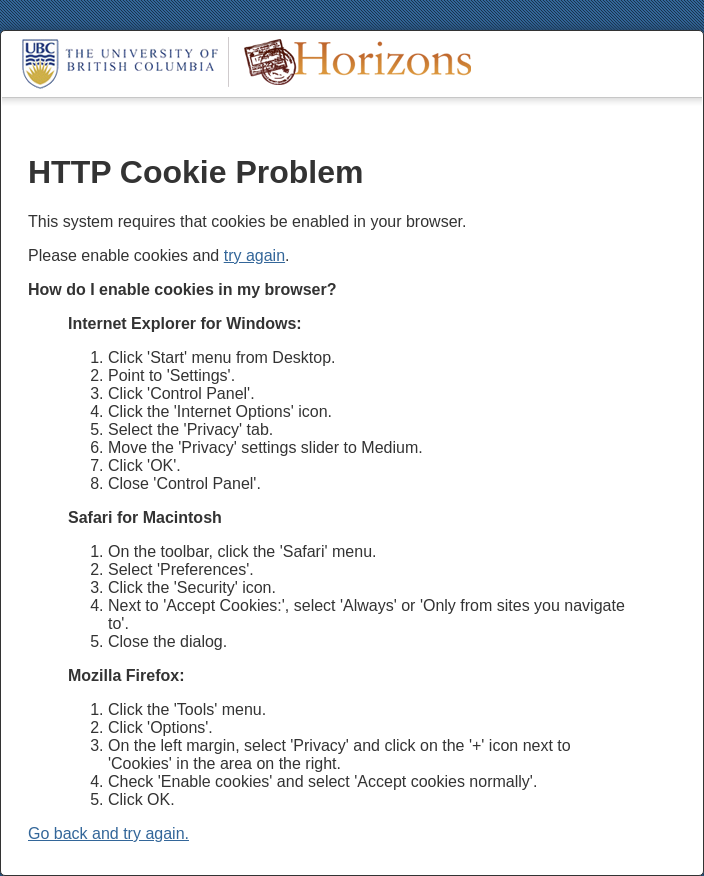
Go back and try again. (108, 833)
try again (254, 255)
